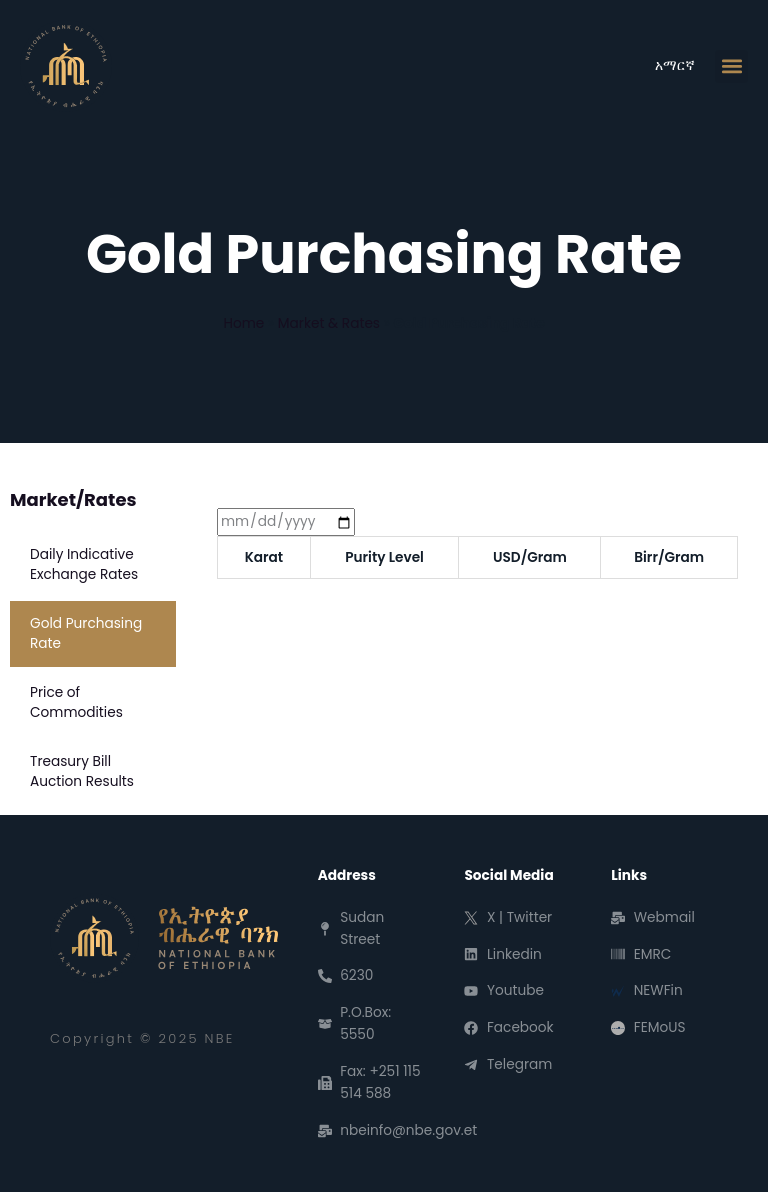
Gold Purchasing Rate (86, 633)
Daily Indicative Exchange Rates (84, 564)
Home (243, 323)
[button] (731, 66)
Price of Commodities (76, 702)
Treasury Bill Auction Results (82, 771)
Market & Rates (329, 323)
